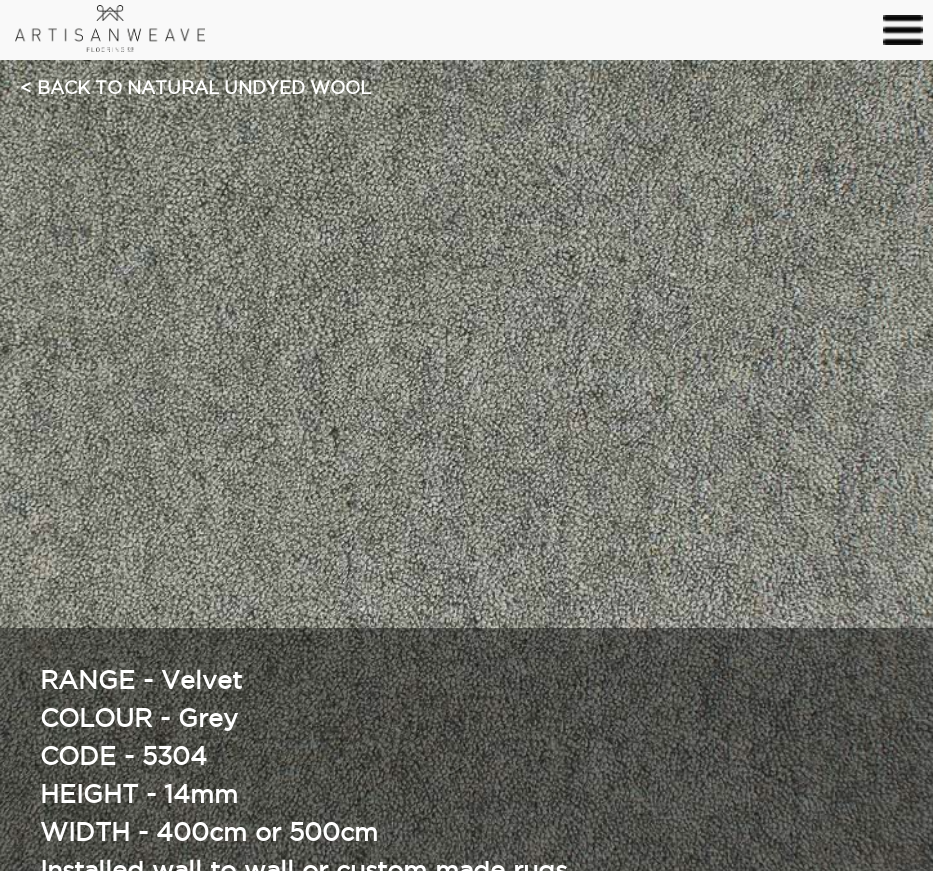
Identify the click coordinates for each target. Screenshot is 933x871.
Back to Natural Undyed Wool (204, 89)
